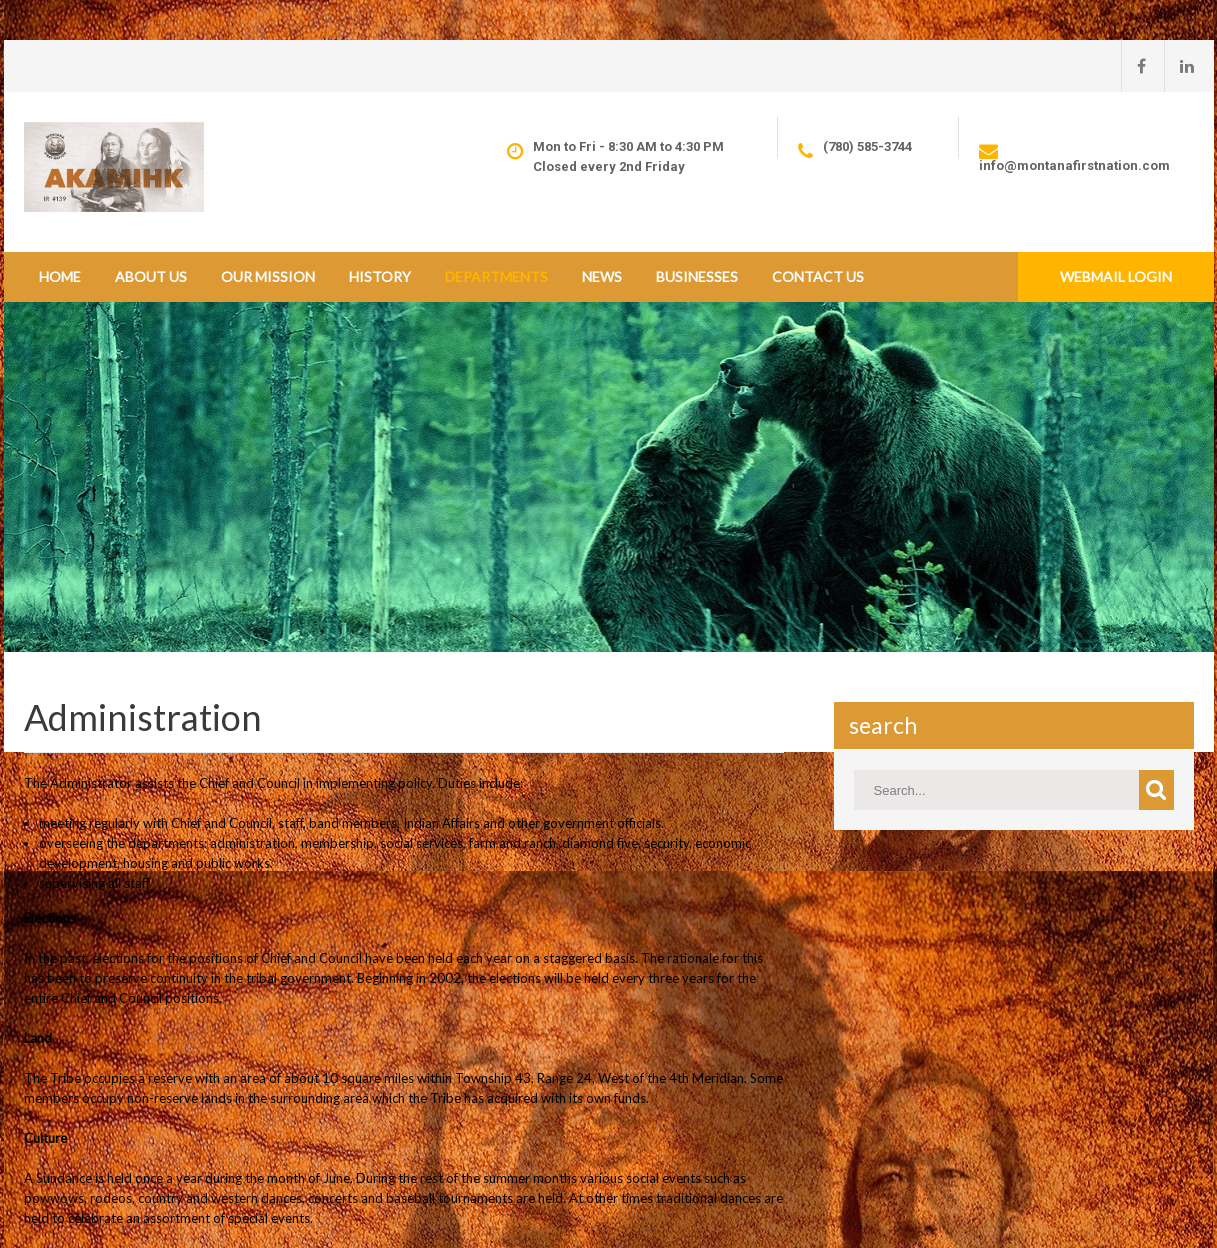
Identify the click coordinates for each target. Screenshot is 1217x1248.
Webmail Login (1116, 276)
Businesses (697, 276)
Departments (496, 276)
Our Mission (268, 276)
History (380, 276)
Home (60, 276)
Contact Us (818, 276)
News (602, 276)
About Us (151, 276)
